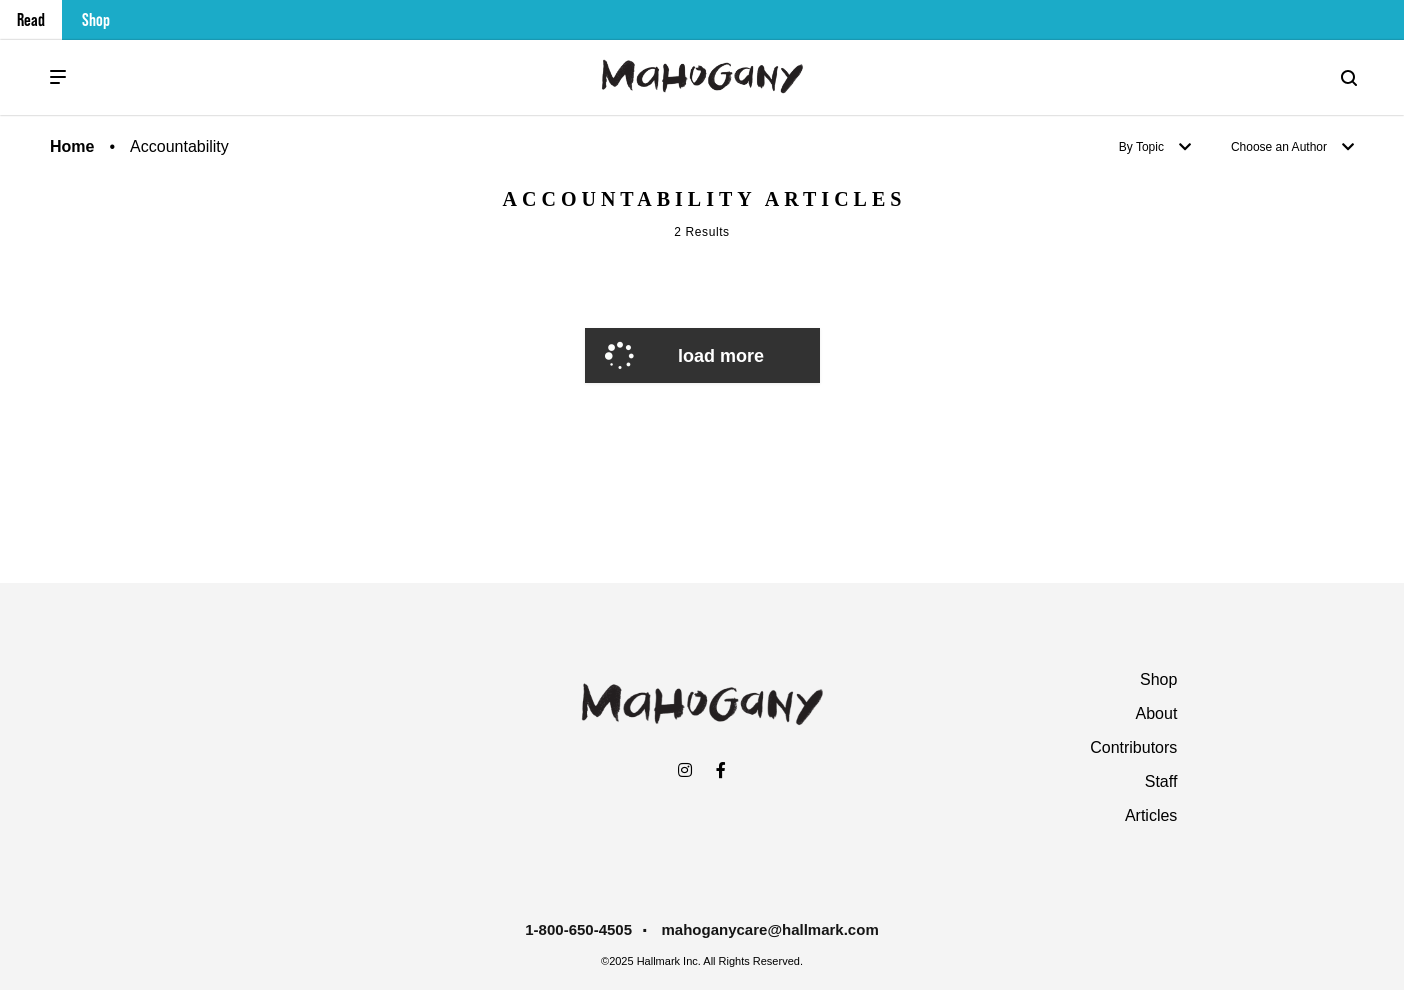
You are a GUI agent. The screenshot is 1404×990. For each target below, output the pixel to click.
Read (31, 19)
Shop (96, 19)
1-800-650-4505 (578, 929)
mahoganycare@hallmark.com (770, 929)
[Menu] (57, 77)
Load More (721, 356)
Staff (1161, 781)
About (1157, 713)
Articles (1151, 815)
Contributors (1133, 747)
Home (72, 146)
